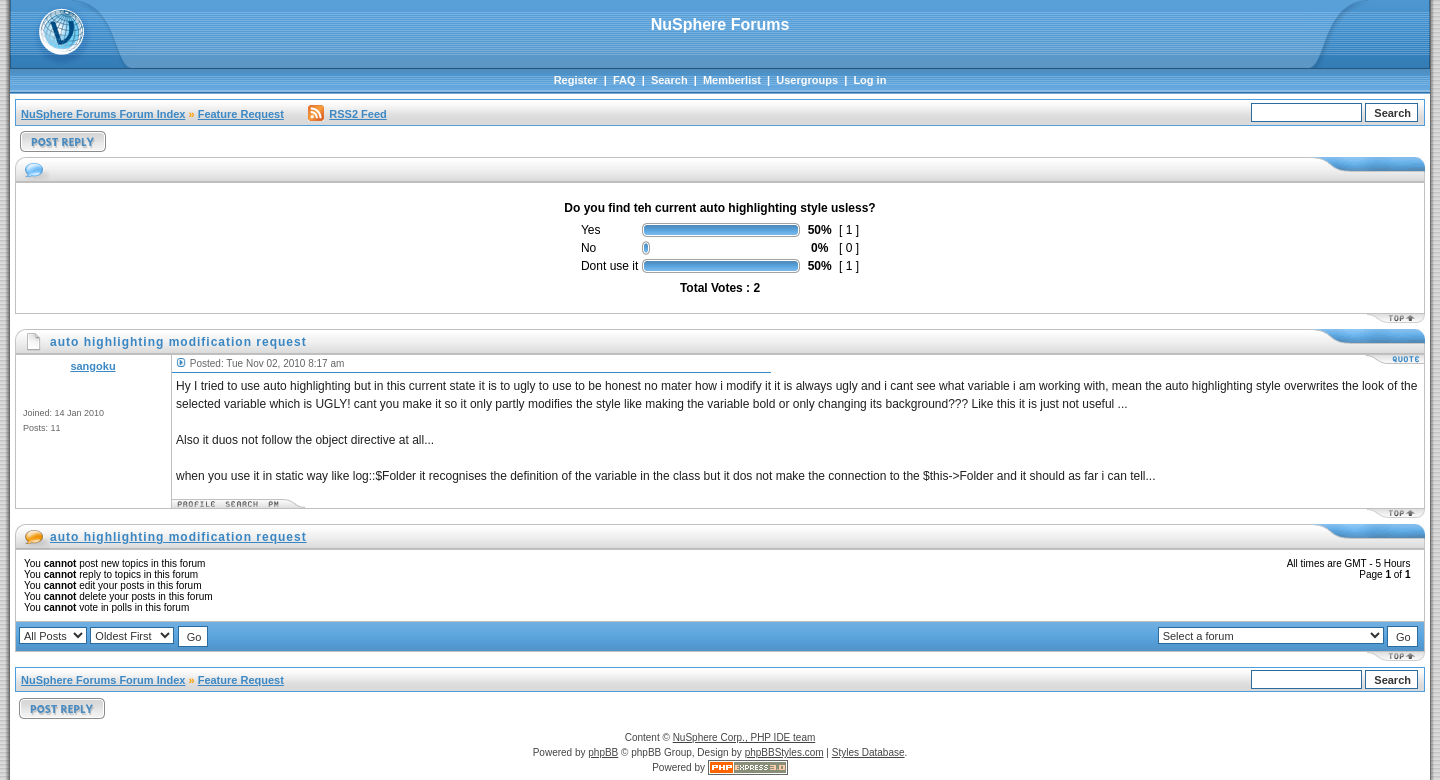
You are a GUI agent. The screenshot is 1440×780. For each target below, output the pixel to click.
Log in (869, 80)
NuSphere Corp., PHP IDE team (744, 737)
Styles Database (868, 752)
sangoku (92, 366)
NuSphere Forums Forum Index (103, 114)
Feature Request (241, 114)
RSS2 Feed (347, 114)
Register (576, 80)
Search (669, 80)
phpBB (603, 752)
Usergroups (807, 80)
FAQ (624, 80)
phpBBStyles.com (784, 752)
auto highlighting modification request (178, 537)
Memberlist (732, 80)
